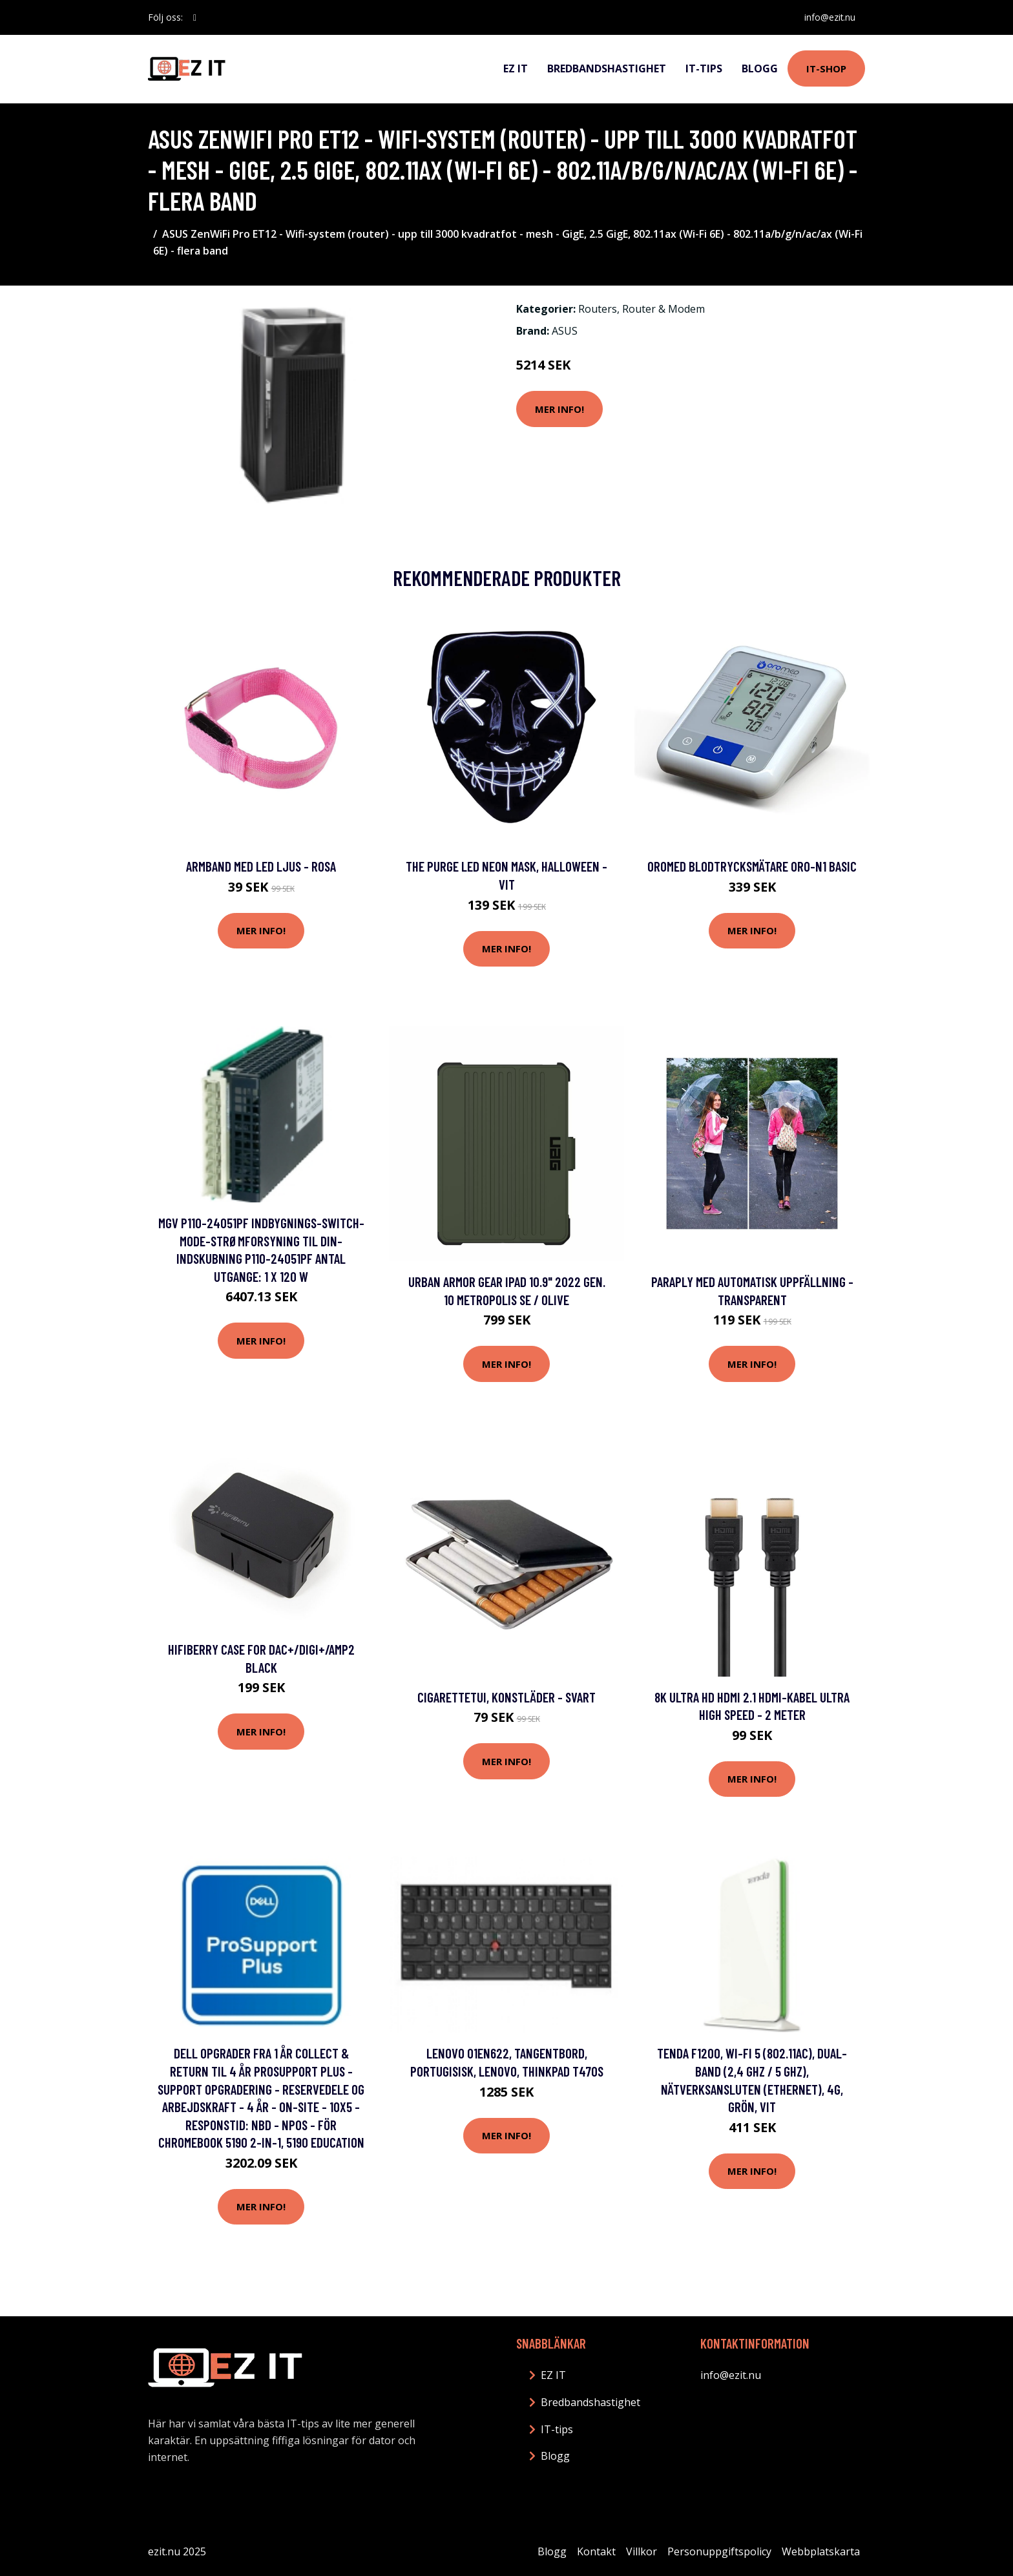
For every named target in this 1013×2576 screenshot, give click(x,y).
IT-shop (826, 68)
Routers (597, 309)
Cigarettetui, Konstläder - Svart (506, 1697)
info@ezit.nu (829, 17)
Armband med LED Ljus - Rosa (261, 866)
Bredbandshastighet (606, 68)
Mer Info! (559, 409)
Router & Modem (663, 309)
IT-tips (703, 68)
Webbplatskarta (821, 2551)
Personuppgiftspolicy (719, 2551)
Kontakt (596, 2551)
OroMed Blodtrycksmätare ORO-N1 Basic (752, 866)
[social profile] (195, 17)
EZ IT (515, 68)
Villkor (641, 2551)
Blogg (760, 68)
